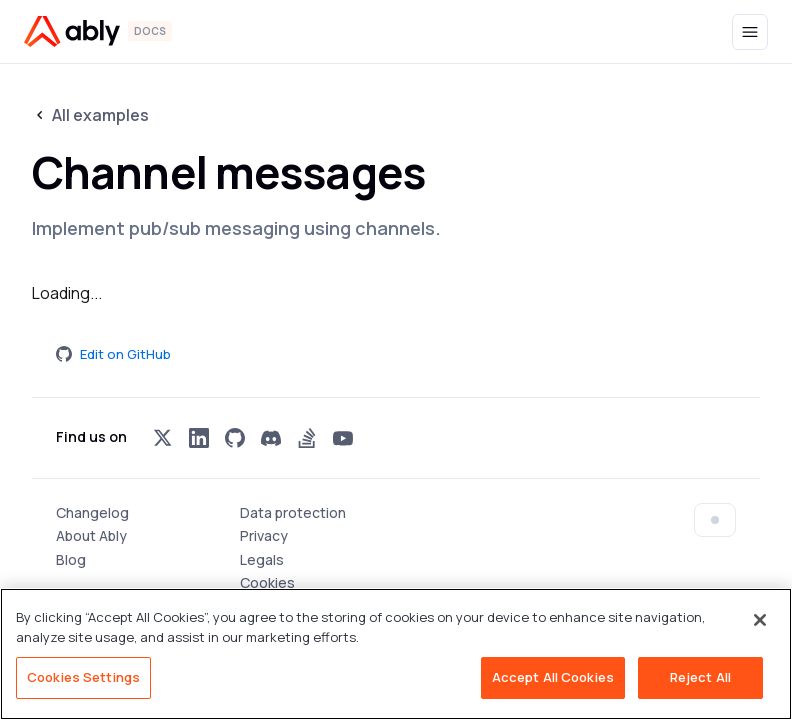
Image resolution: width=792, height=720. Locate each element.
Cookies (267, 582)
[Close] (760, 620)
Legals (262, 559)
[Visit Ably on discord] (271, 438)
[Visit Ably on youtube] (343, 438)
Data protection (293, 512)
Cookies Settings (83, 677)
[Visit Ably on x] (163, 438)
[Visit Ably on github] (235, 438)
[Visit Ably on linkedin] (199, 438)
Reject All (700, 677)
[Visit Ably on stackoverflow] (307, 438)
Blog (71, 559)
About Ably (91, 535)
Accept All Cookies (553, 677)
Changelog (92, 512)
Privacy (264, 535)
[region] (396, 654)
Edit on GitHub (113, 354)
